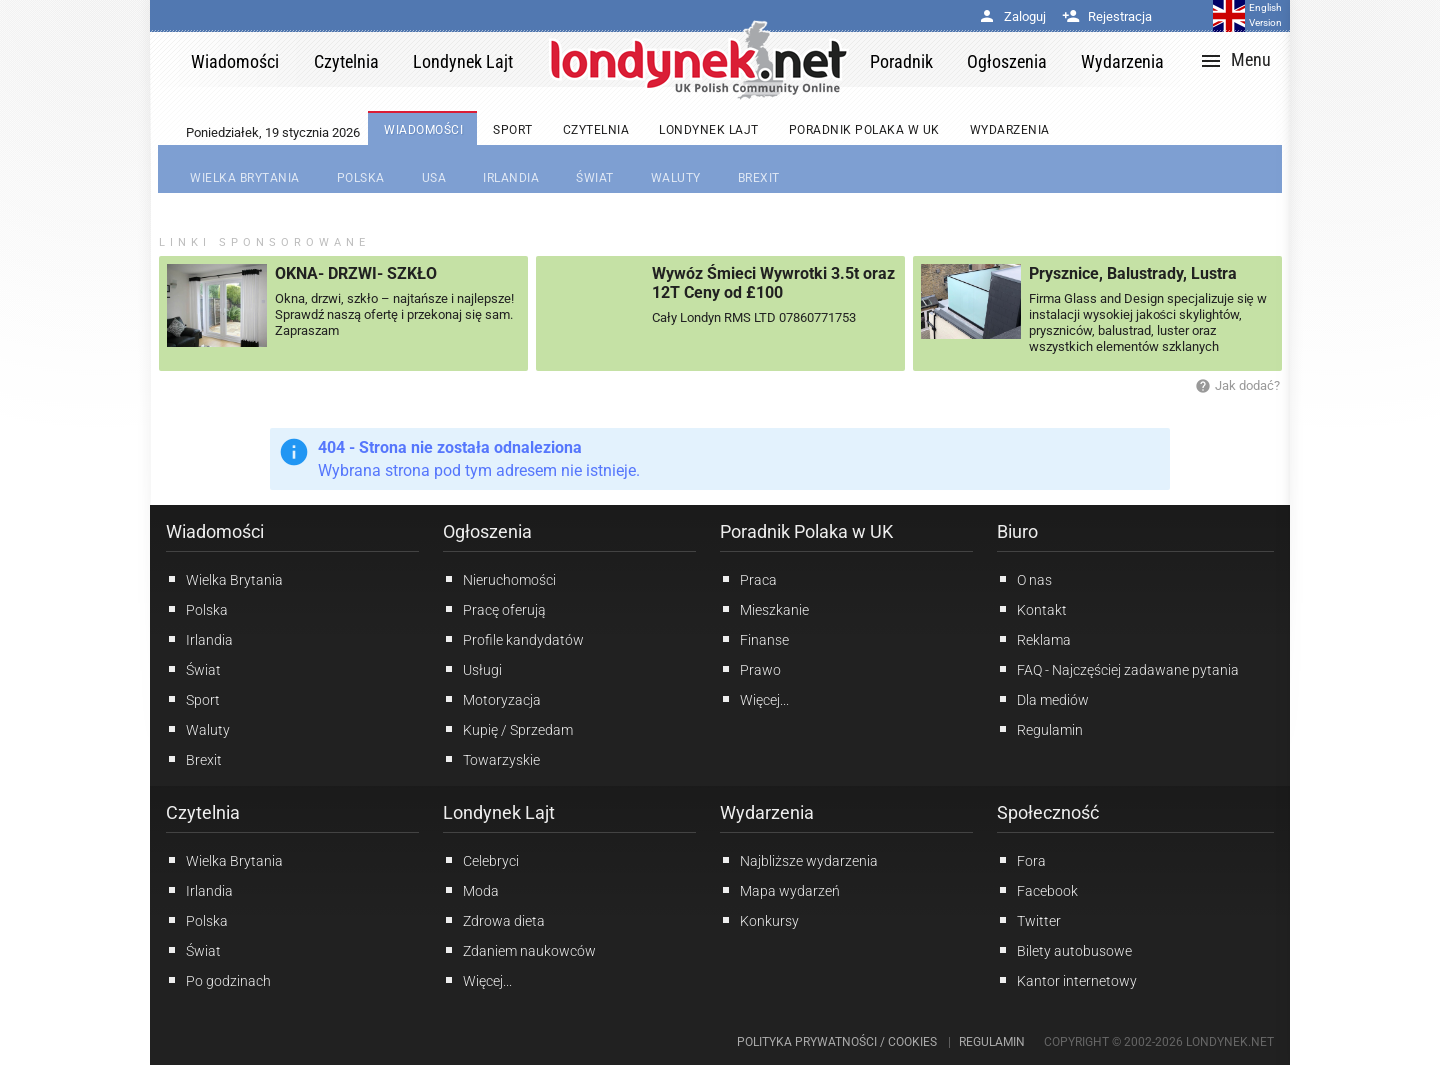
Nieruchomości (499, 579)
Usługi (472, 669)
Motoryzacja (492, 699)
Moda (471, 890)
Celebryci (481, 860)
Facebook (1037, 890)
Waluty (198, 729)
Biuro (1017, 531)
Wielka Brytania (224, 579)
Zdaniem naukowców (519, 950)
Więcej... (477, 980)
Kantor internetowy (1067, 980)
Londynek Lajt (499, 812)
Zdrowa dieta (494, 920)
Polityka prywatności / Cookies (837, 1042)
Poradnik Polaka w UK (806, 531)
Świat (193, 669)
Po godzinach (218, 980)
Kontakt (1032, 609)
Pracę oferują (494, 609)
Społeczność (1048, 812)
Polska (197, 609)
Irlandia (199, 639)
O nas (1024, 579)
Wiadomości (215, 531)
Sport (193, 699)
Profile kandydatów (513, 639)
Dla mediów (1043, 699)
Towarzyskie (491, 759)
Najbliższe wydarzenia (799, 860)
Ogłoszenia (487, 531)
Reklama (1034, 639)
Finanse (754, 639)
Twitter (1029, 920)
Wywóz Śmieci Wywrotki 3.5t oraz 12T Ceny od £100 (773, 283)
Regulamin (1040, 729)
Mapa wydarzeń (780, 890)
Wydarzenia (767, 812)
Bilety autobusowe (1064, 950)
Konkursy (759, 920)
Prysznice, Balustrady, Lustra (1133, 273)
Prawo (750, 669)
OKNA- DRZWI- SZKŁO (356, 273)
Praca (748, 579)
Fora (1021, 860)
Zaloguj (1012, 16)
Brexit (194, 759)
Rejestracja (1107, 16)
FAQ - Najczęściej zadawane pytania (1118, 669)
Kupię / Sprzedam (508, 729)
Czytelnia (203, 812)
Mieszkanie (764, 609)
